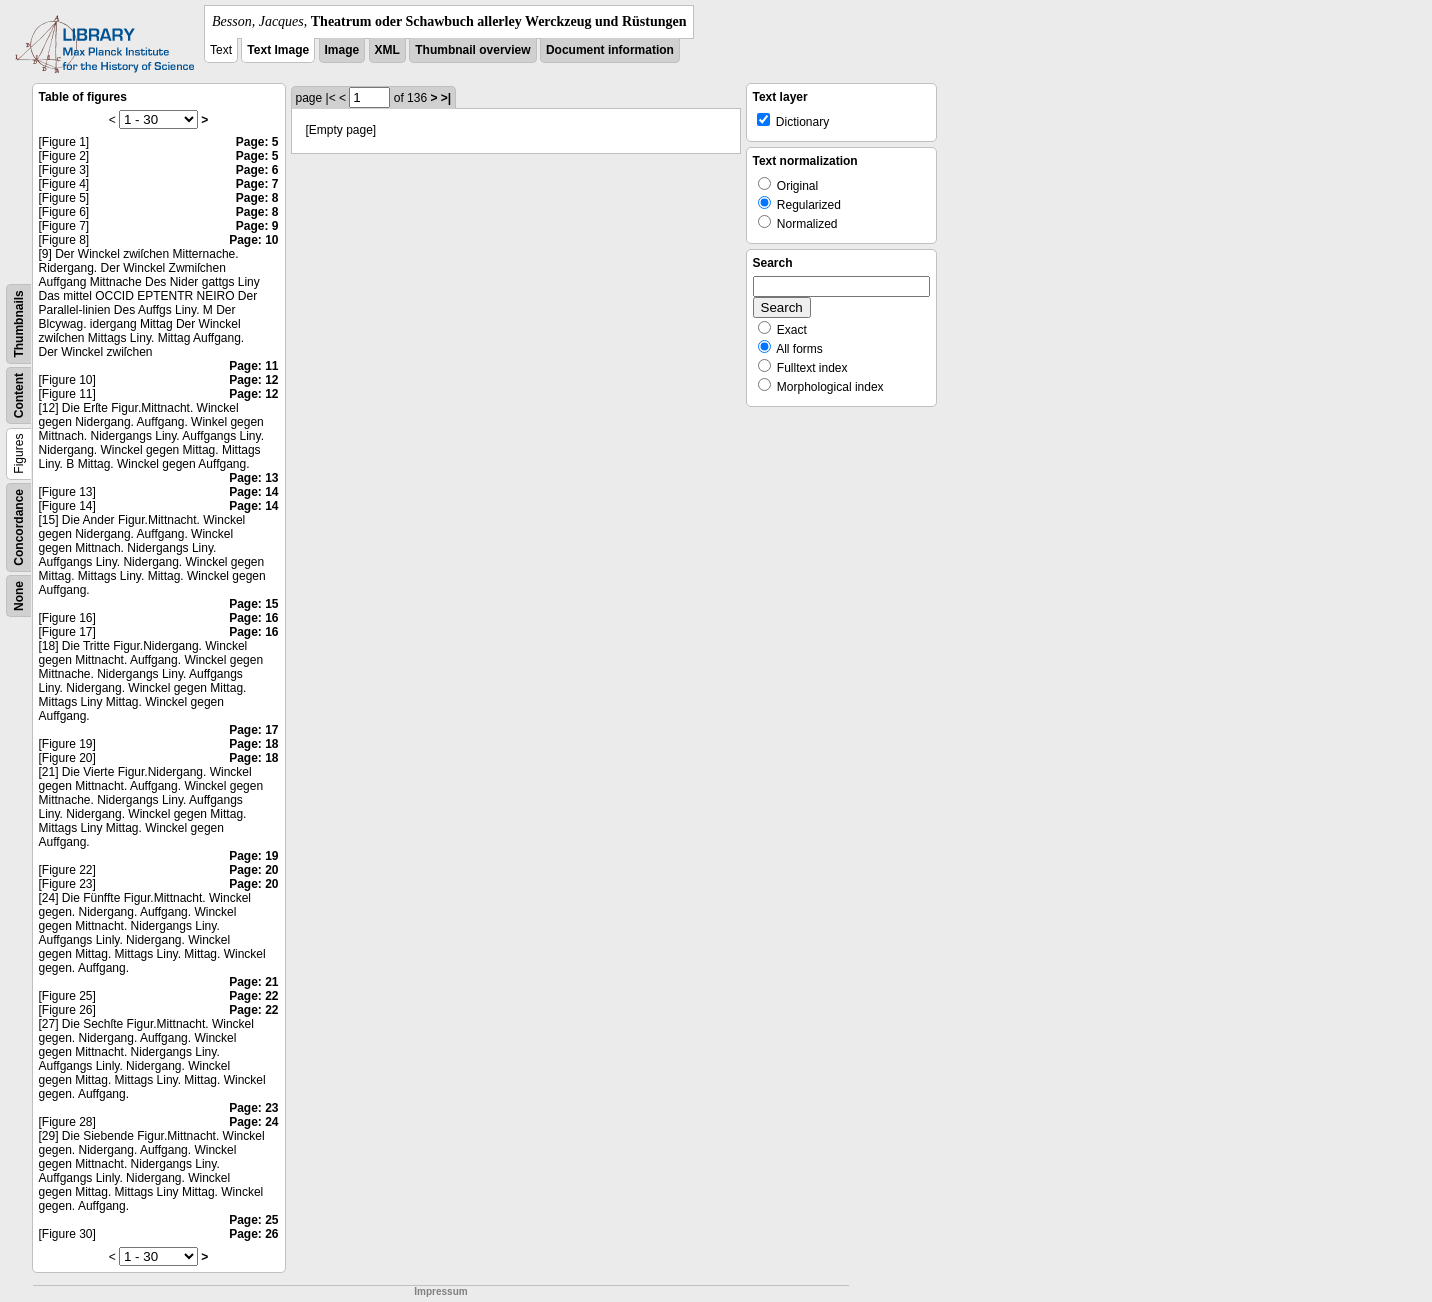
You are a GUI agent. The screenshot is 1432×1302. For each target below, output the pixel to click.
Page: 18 (253, 744)
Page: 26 (253, 1234)
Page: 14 (253, 492)
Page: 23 (253, 1108)
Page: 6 (257, 170)
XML (387, 50)
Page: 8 (257, 198)
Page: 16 (253, 618)
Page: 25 (253, 1220)
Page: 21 (253, 982)
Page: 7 (257, 184)
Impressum (440, 1291)
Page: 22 (253, 996)
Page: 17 (253, 730)
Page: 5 (257, 142)
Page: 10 (253, 240)
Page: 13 (253, 478)
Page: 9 (257, 226)
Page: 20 (253, 870)
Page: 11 (253, 366)
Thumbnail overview (472, 50)
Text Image (278, 50)
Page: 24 (253, 1122)
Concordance (19, 527)
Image (342, 50)
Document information (610, 50)
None (19, 596)
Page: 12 (253, 380)
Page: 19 (253, 856)
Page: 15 (253, 604)
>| (446, 98)
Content (19, 395)
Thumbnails (19, 323)
